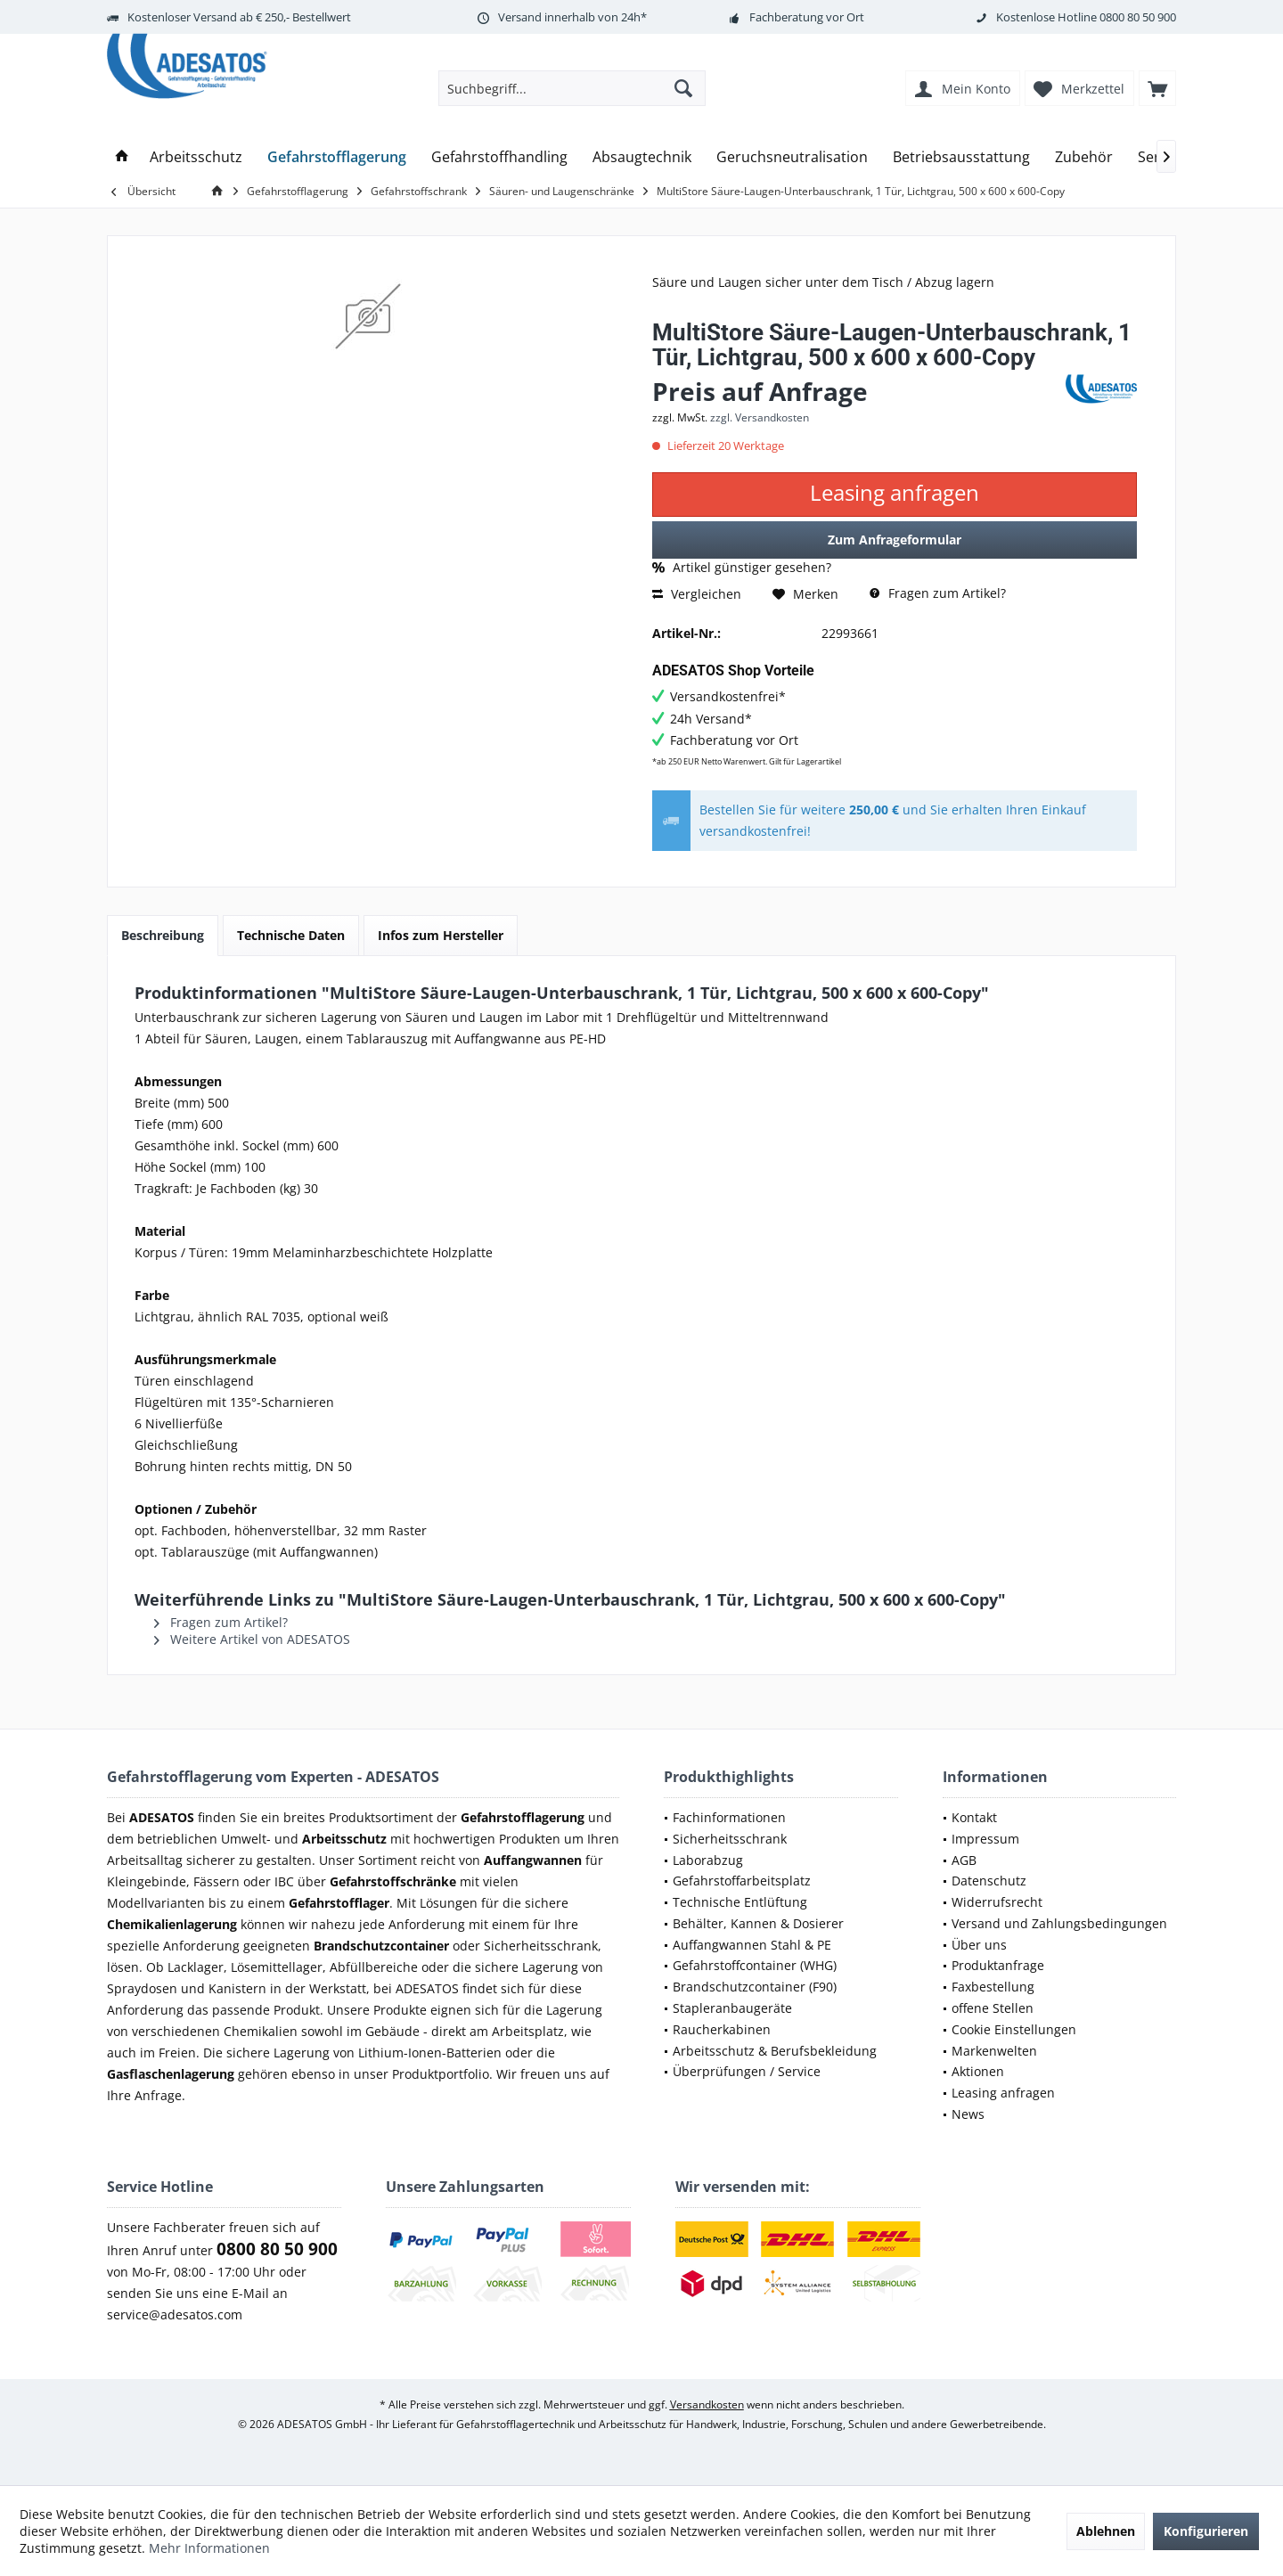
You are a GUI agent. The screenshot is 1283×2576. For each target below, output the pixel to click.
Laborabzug (708, 1860)
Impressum (985, 1838)
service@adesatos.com (174, 2314)
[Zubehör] (1083, 157)
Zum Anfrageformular (894, 539)
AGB (964, 1860)
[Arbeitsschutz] (196, 157)
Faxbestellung (993, 1986)
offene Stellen (993, 2007)
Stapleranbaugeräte (732, 2007)
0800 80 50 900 (1137, 17)
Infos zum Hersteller (440, 935)
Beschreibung (162, 935)
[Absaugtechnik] (642, 157)
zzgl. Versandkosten (759, 417)
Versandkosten (707, 2404)
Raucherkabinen (722, 2029)
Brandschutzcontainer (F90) (755, 1986)
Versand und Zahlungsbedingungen (1059, 1923)
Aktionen (978, 2071)
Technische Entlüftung (740, 1901)
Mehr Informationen (209, 2547)
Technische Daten (291, 935)
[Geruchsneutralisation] (792, 157)
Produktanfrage (998, 1965)
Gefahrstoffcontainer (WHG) (755, 1965)
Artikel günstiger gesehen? (741, 567)
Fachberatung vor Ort (806, 17)
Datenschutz (989, 1880)
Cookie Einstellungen (1014, 2029)
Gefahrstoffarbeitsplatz (742, 1880)
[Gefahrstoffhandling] (499, 157)
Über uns (979, 1944)
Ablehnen (1105, 2531)
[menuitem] (1157, 88)
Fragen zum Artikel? (938, 593)
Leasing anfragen (1003, 2092)
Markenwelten (994, 2050)
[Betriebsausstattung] (961, 157)
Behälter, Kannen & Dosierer (758, 1923)
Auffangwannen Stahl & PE (752, 1944)
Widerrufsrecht (997, 1901)
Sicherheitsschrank (730, 1838)
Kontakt (974, 1817)
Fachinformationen (729, 1817)
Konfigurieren (1206, 2531)
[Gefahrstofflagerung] (337, 157)
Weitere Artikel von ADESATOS (252, 1639)
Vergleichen (696, 593)
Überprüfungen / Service (747, 2071)
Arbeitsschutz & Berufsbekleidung (775, 2050)
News (968, 2114)
